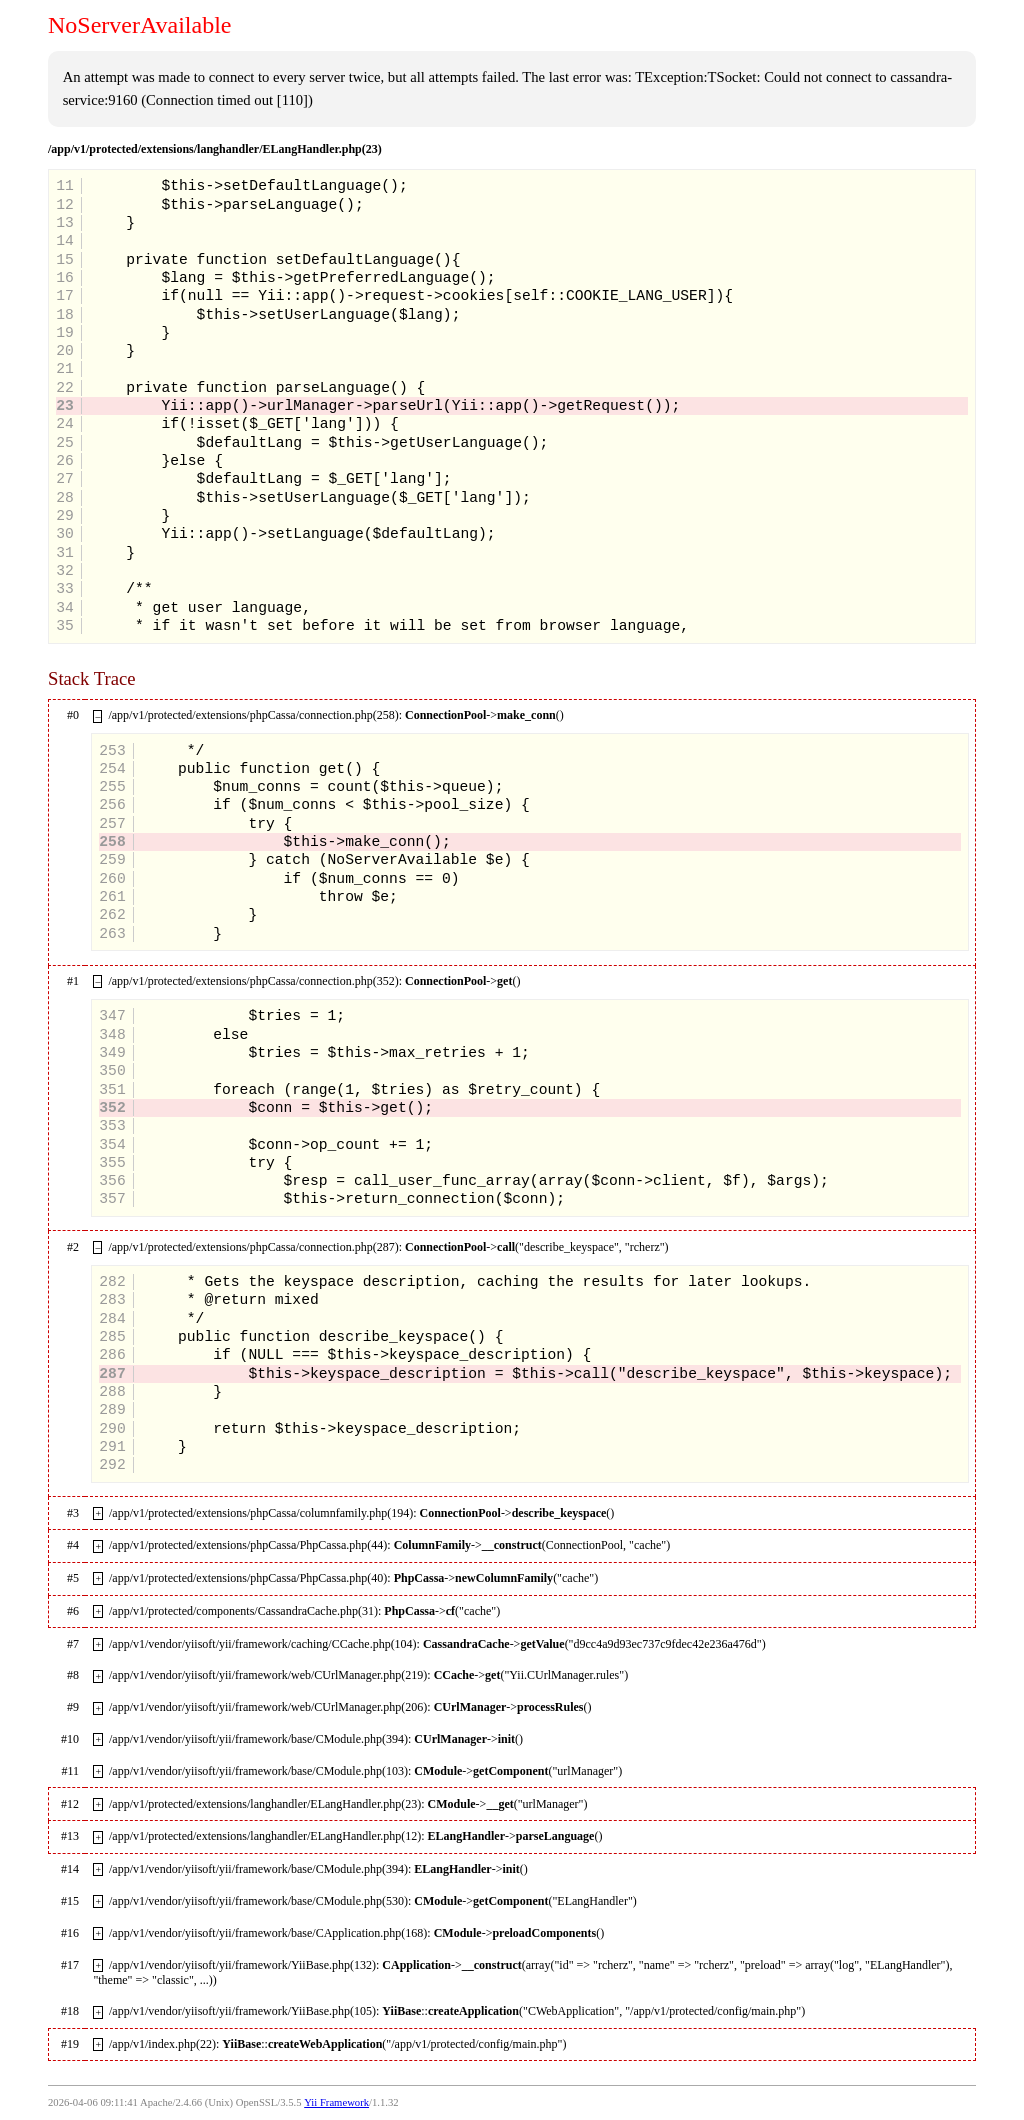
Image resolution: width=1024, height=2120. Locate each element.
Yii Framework (336, 2102)
